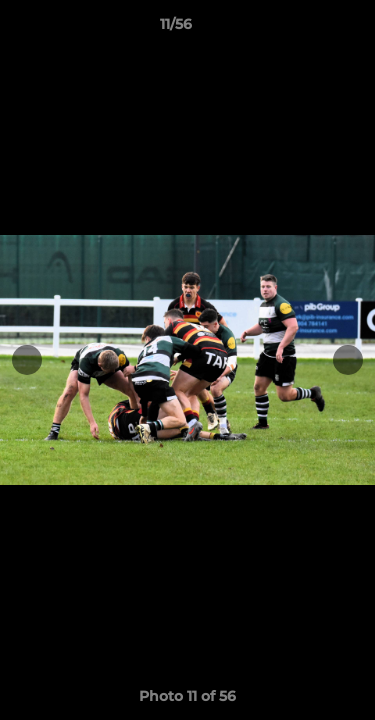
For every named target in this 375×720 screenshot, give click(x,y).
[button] (303, 29)
